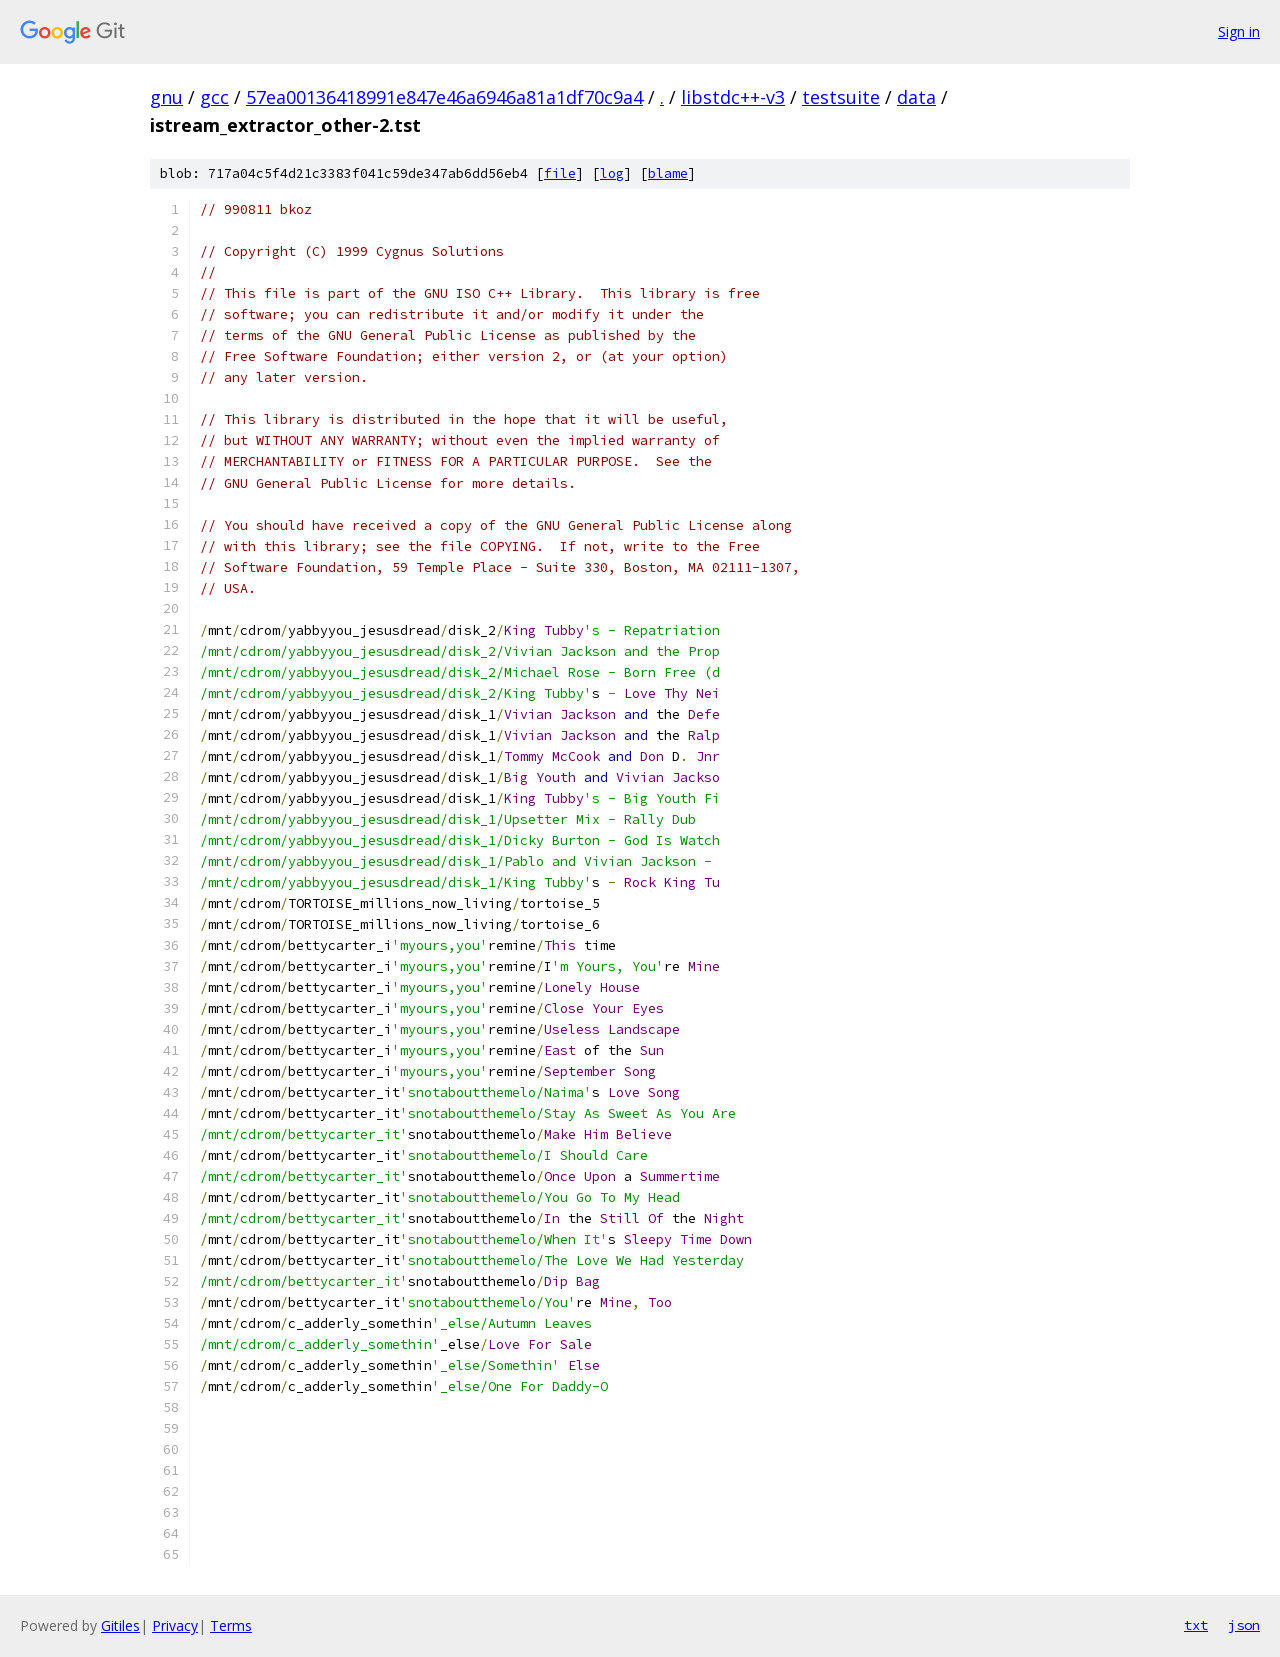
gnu (166, 97)
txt (1196, 1625)
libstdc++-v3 (733, 97)
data (916, 97)
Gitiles (120, 1625)
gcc (214, 97)
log (612, 173)
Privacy (175, 1625)
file (560, 173)
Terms (231, 1625)
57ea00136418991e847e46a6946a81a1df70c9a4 (444, 97)
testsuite (841, 97)
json (1244, 1625)
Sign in (1239, 31)
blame (668, 173)
